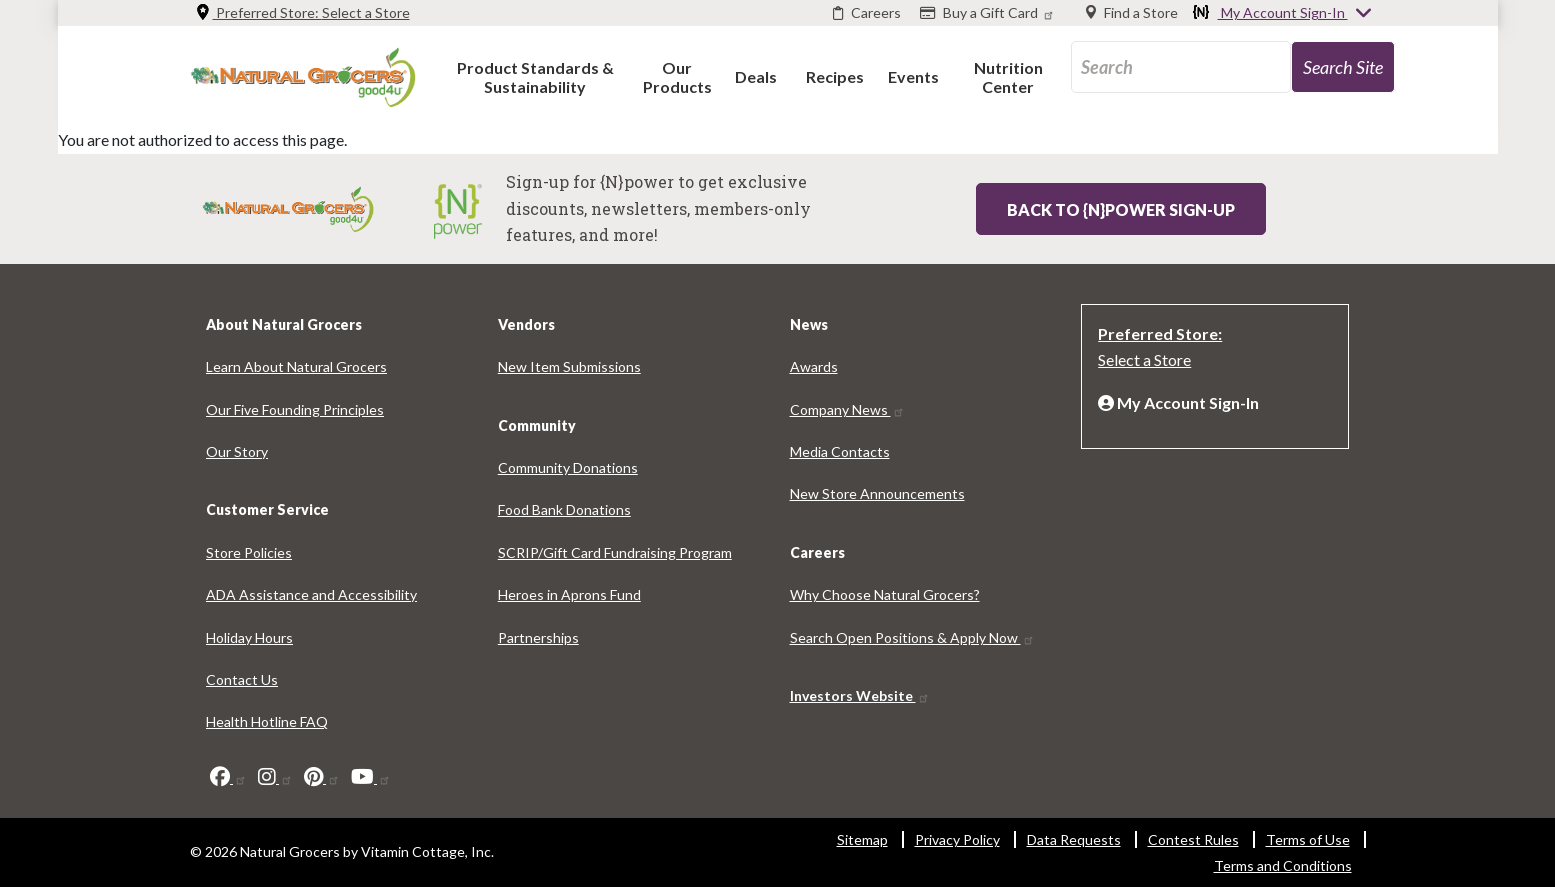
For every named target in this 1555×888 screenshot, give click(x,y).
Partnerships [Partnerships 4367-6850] (538, 637)
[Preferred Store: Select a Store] (1215, 345)
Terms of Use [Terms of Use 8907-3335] (1308, 839)
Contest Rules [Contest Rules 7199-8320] (1193, 839)
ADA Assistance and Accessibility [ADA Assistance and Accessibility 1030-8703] (311, 594)
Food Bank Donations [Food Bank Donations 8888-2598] (564, 509)
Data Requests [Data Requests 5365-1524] (1074, 839)
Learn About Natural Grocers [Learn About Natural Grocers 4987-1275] (296, 366)
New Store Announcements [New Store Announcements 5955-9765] (877, 493)
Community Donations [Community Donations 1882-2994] (568, 467)
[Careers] (867, 13)
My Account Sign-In (1283, 14)
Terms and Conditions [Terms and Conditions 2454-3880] (1283, 865)
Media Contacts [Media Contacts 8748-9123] (840, 451)
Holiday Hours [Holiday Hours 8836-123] (249, 637)
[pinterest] (322, 777)
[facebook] (228, 777)
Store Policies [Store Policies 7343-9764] (249, 552)
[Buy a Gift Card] (989, 13)
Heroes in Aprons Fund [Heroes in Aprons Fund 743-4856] (569, 594)
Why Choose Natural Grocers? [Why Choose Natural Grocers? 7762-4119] (885, 594)
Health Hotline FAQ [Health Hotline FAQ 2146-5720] (267, 721)
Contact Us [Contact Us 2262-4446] (242, 679)
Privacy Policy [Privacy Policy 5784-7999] (957, 839)
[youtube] (371, 777)
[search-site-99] (1343, 67)
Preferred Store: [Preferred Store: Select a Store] (302, 12)
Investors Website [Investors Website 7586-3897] (860, 695)
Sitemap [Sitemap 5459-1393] (862, 839)
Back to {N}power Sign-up (1121, 209)
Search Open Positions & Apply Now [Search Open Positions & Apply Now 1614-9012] (912, 637)
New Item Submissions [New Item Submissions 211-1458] (569, 366)
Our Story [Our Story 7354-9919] (237, 451)
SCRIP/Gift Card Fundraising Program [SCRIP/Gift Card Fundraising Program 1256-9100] (615, 552)
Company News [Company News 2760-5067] (847, 409)
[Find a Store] (1132, 13)
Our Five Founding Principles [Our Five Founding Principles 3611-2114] (295, 409)
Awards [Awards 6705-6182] (814, 366)
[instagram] (275, 777)
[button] (535, 76)
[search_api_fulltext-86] (1181, 67)
